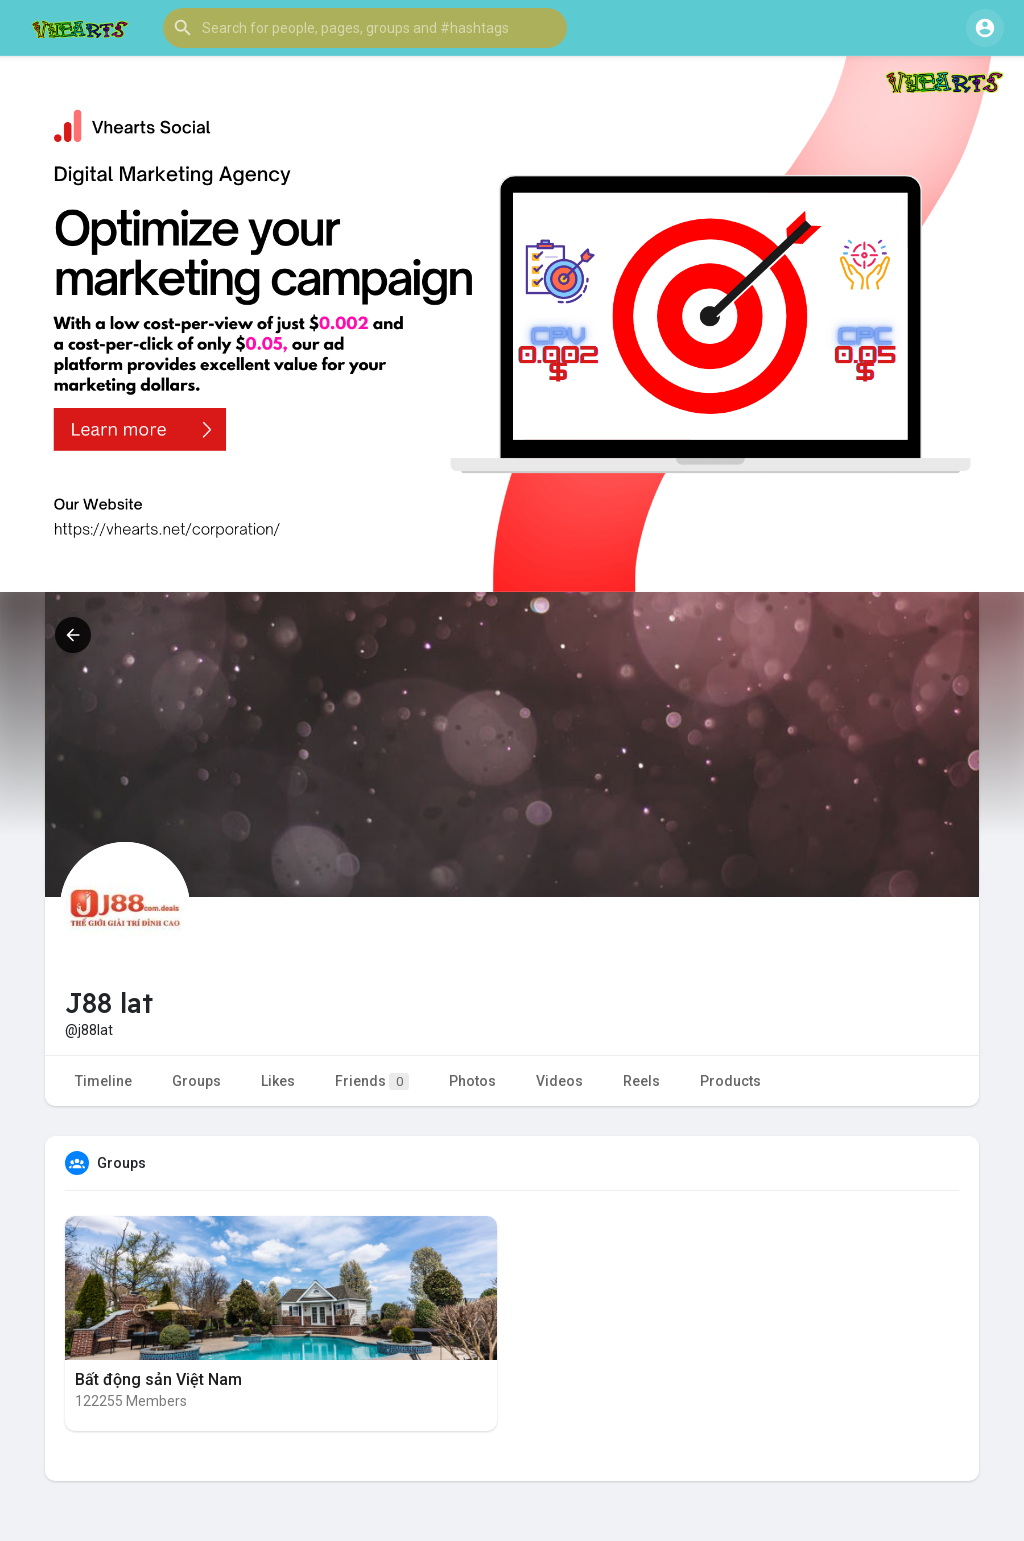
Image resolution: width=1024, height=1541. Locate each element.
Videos (559, 1081)
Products (730, 1081)
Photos (472, 1081)
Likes (278, 1081)
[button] (365, 28)
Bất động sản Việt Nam (158, 1379)
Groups (196, 1081)
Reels (641, 1081)
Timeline (103, 1081)
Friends (372, 1081)
